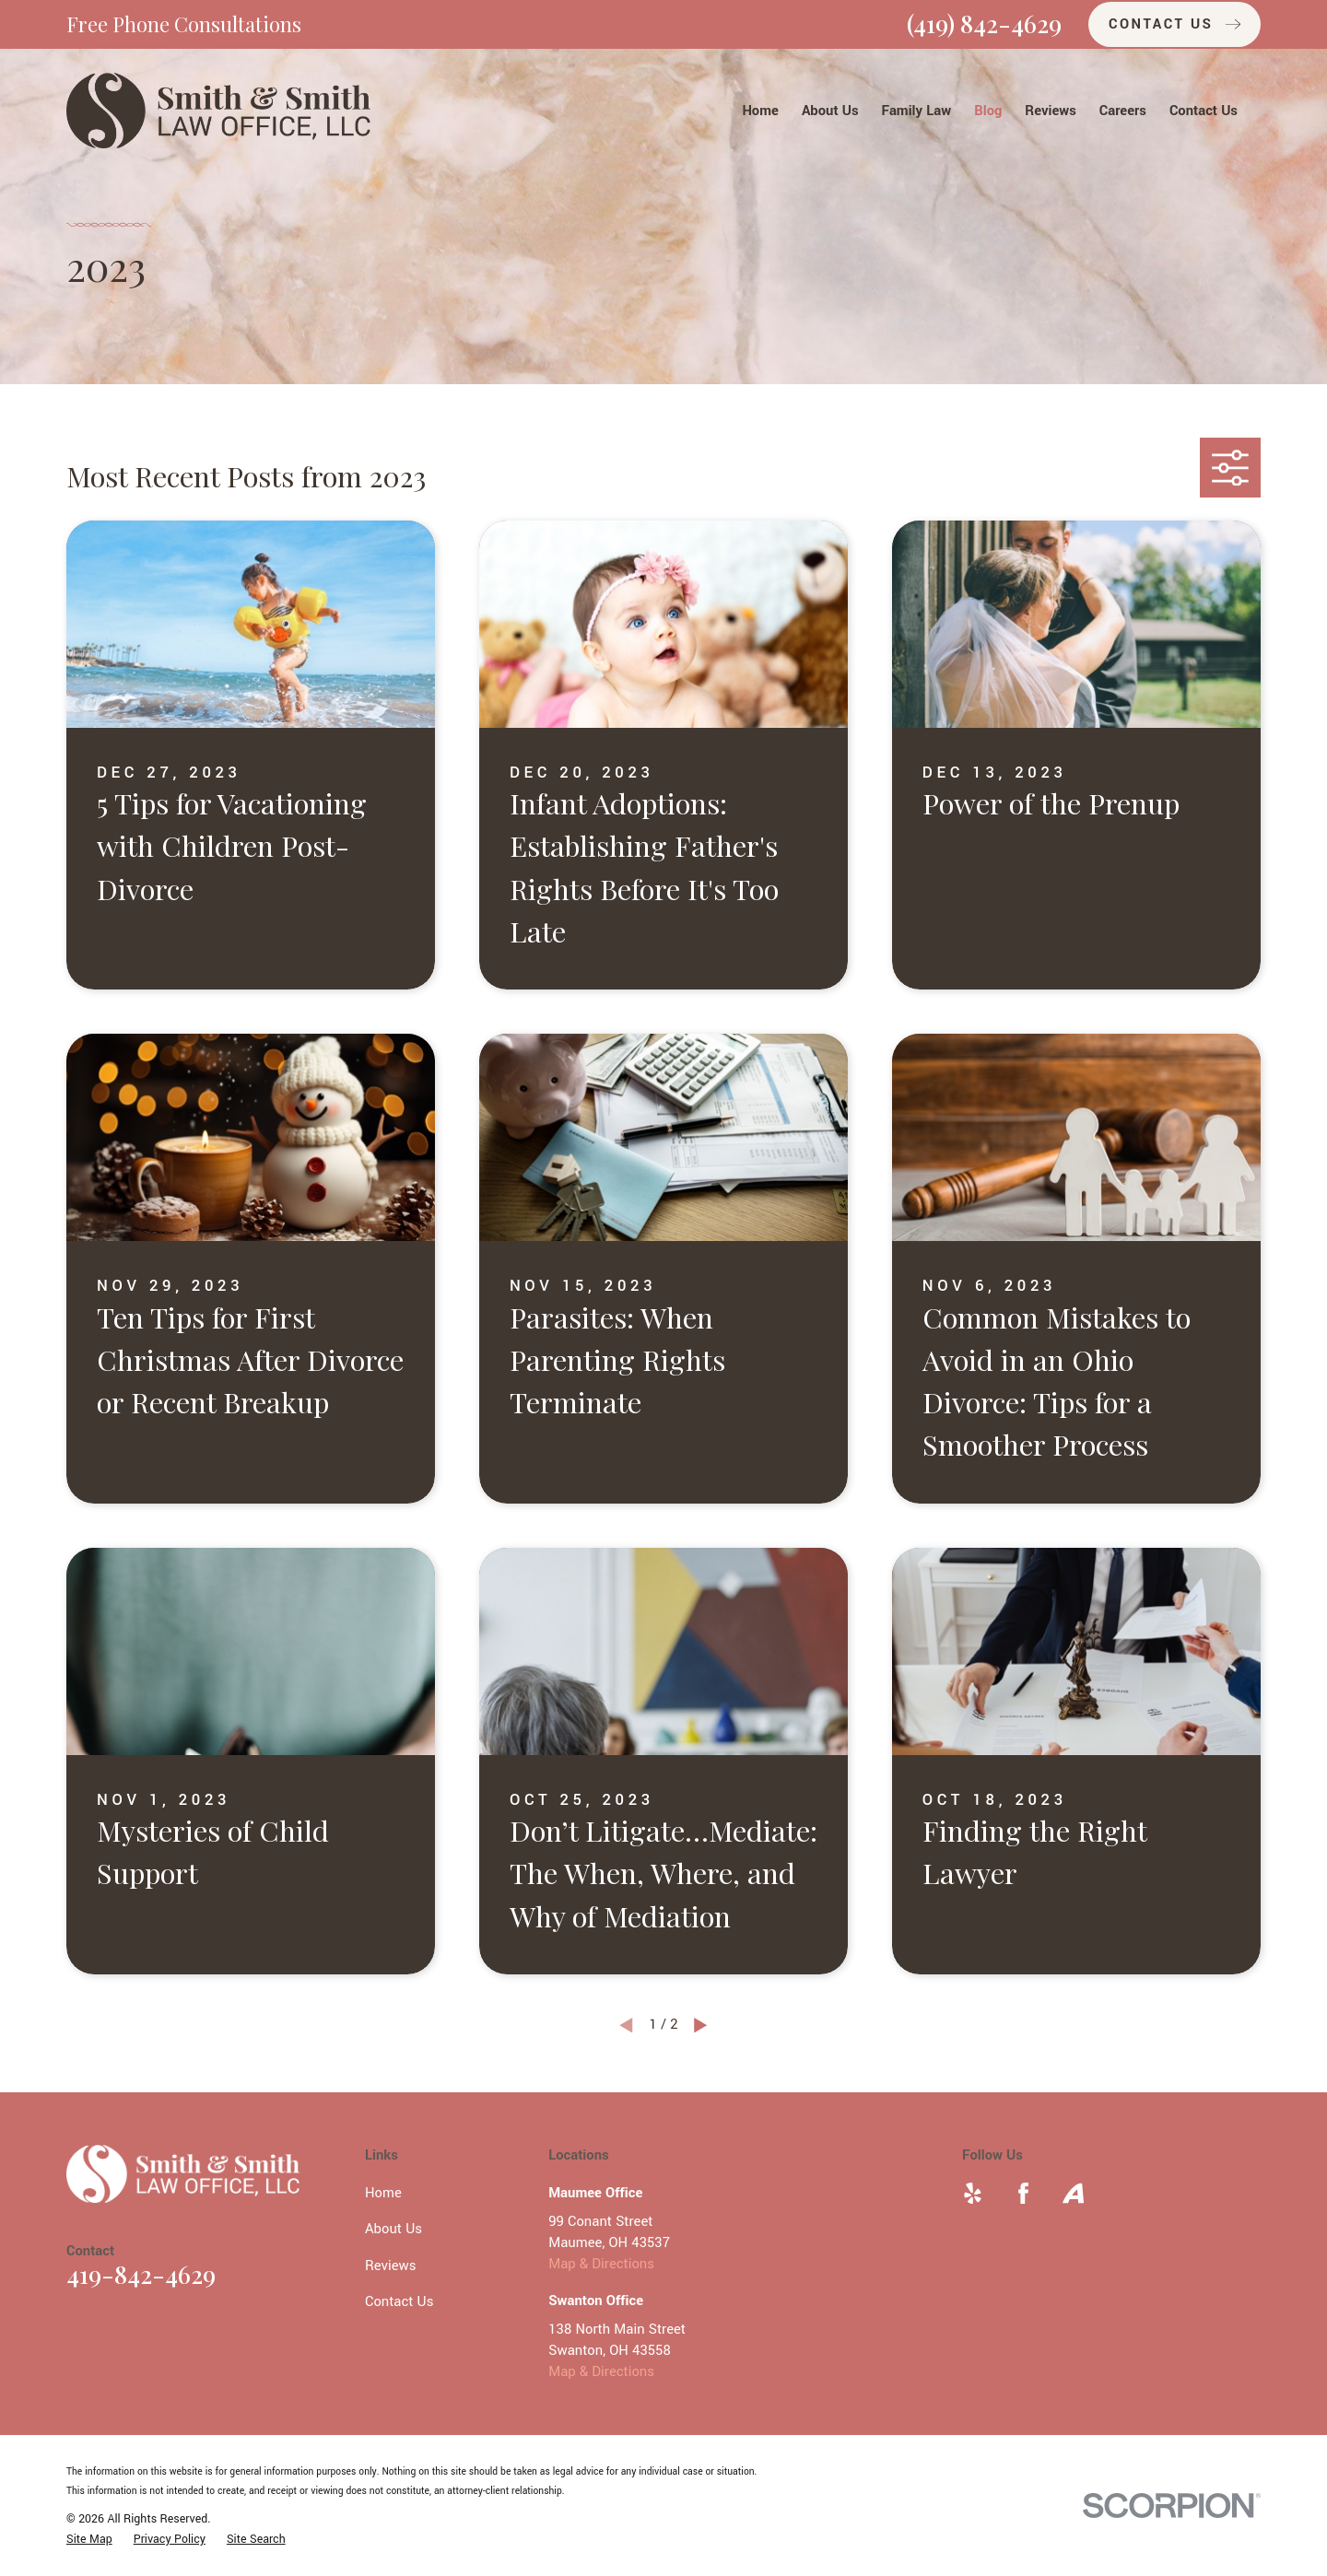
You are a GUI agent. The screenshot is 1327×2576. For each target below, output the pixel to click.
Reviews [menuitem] (1050, 111)
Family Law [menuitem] (917, 111)
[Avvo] (1073, 2193)
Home (383, 2193)
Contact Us (399, 2302)
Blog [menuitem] (988, 111)
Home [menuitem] (760, 111)
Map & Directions (601, 2264)
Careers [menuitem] (1122, 111)
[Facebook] (1023, 2193)
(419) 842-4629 (984, 23)
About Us (393, 2229)
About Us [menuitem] (830, 111)
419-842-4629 (141, 2274)
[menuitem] (89, 2539)
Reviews (391, 2266)
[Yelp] (972, 2193)
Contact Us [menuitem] (1203, 111)
